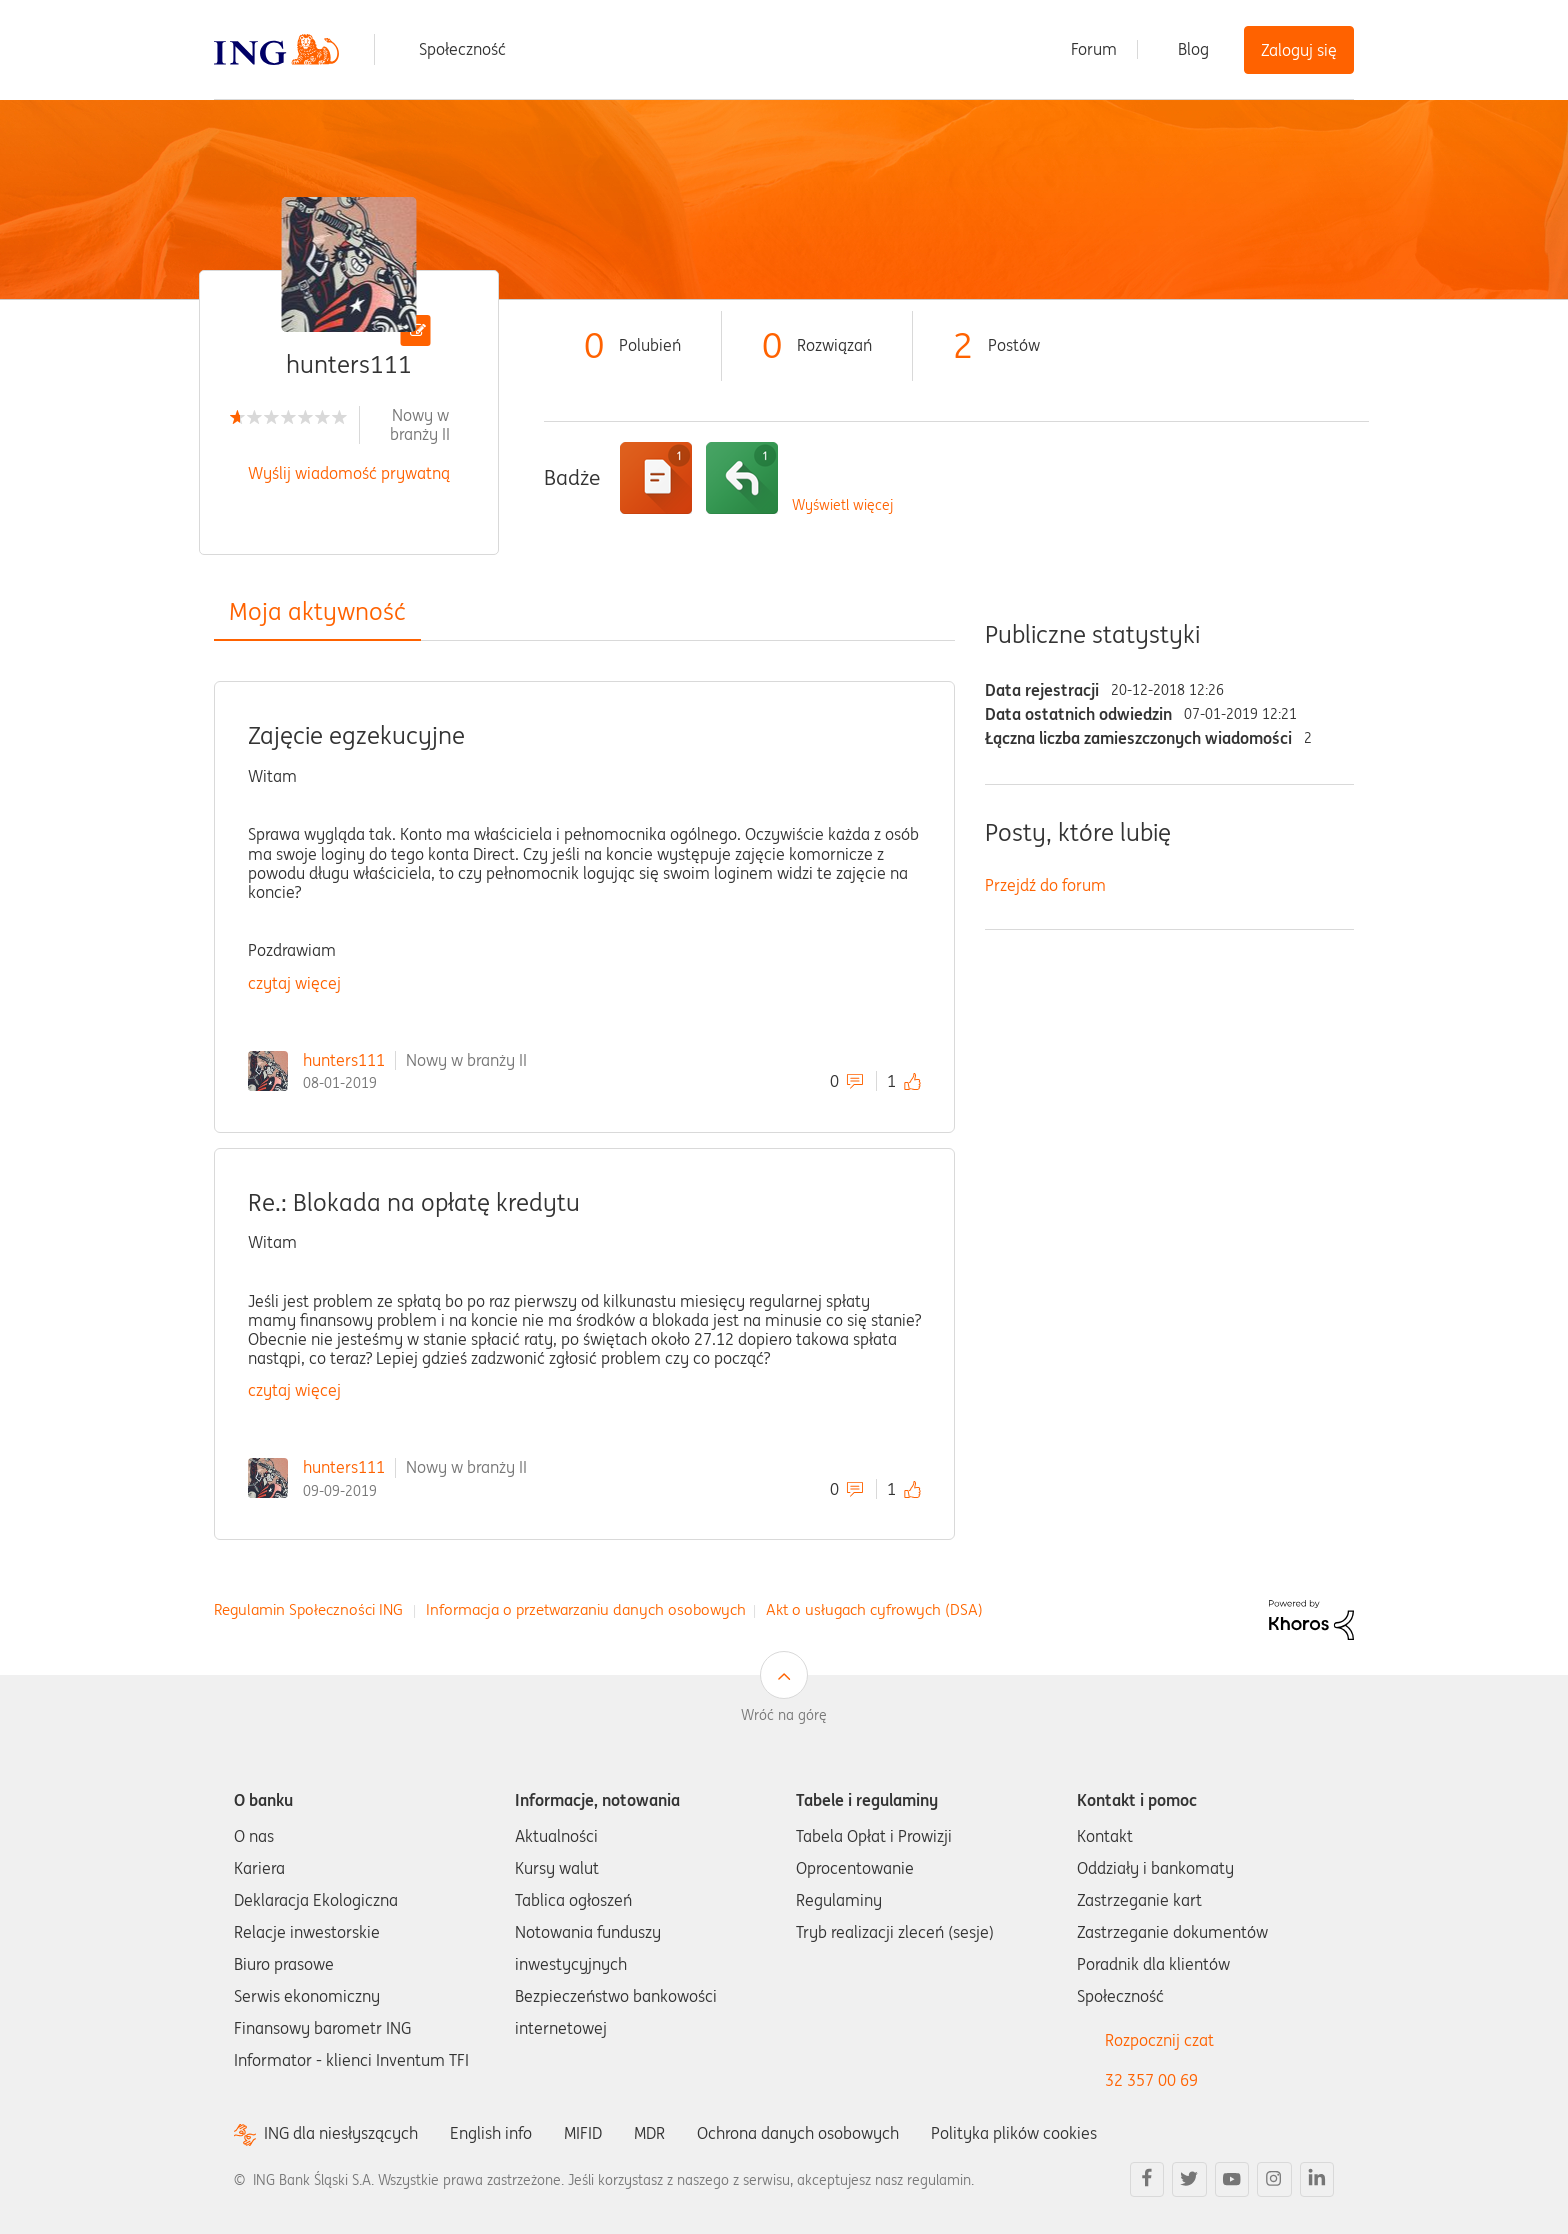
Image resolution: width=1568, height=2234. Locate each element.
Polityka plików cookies (1014, 2133)
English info (491, 2133)
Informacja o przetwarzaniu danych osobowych (586, 1609)
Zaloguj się (1299, 50)
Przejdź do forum (1045, 885)
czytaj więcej (294, 983)
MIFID (583, 2133)
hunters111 (344, 1060)
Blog (1193, 49)
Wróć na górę (784, 1715)
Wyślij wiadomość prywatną (349, 473)
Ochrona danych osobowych (798, 2133)
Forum (1094, 49)
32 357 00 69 (1151, 2080)
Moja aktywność (317, 611)
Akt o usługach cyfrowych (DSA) (874, 1609)
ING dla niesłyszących (341, 2133)
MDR (649, 2133)
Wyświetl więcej (842, 505)
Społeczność (462, 49)
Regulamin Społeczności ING (308, 1609)
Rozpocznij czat (1159, 2040)
